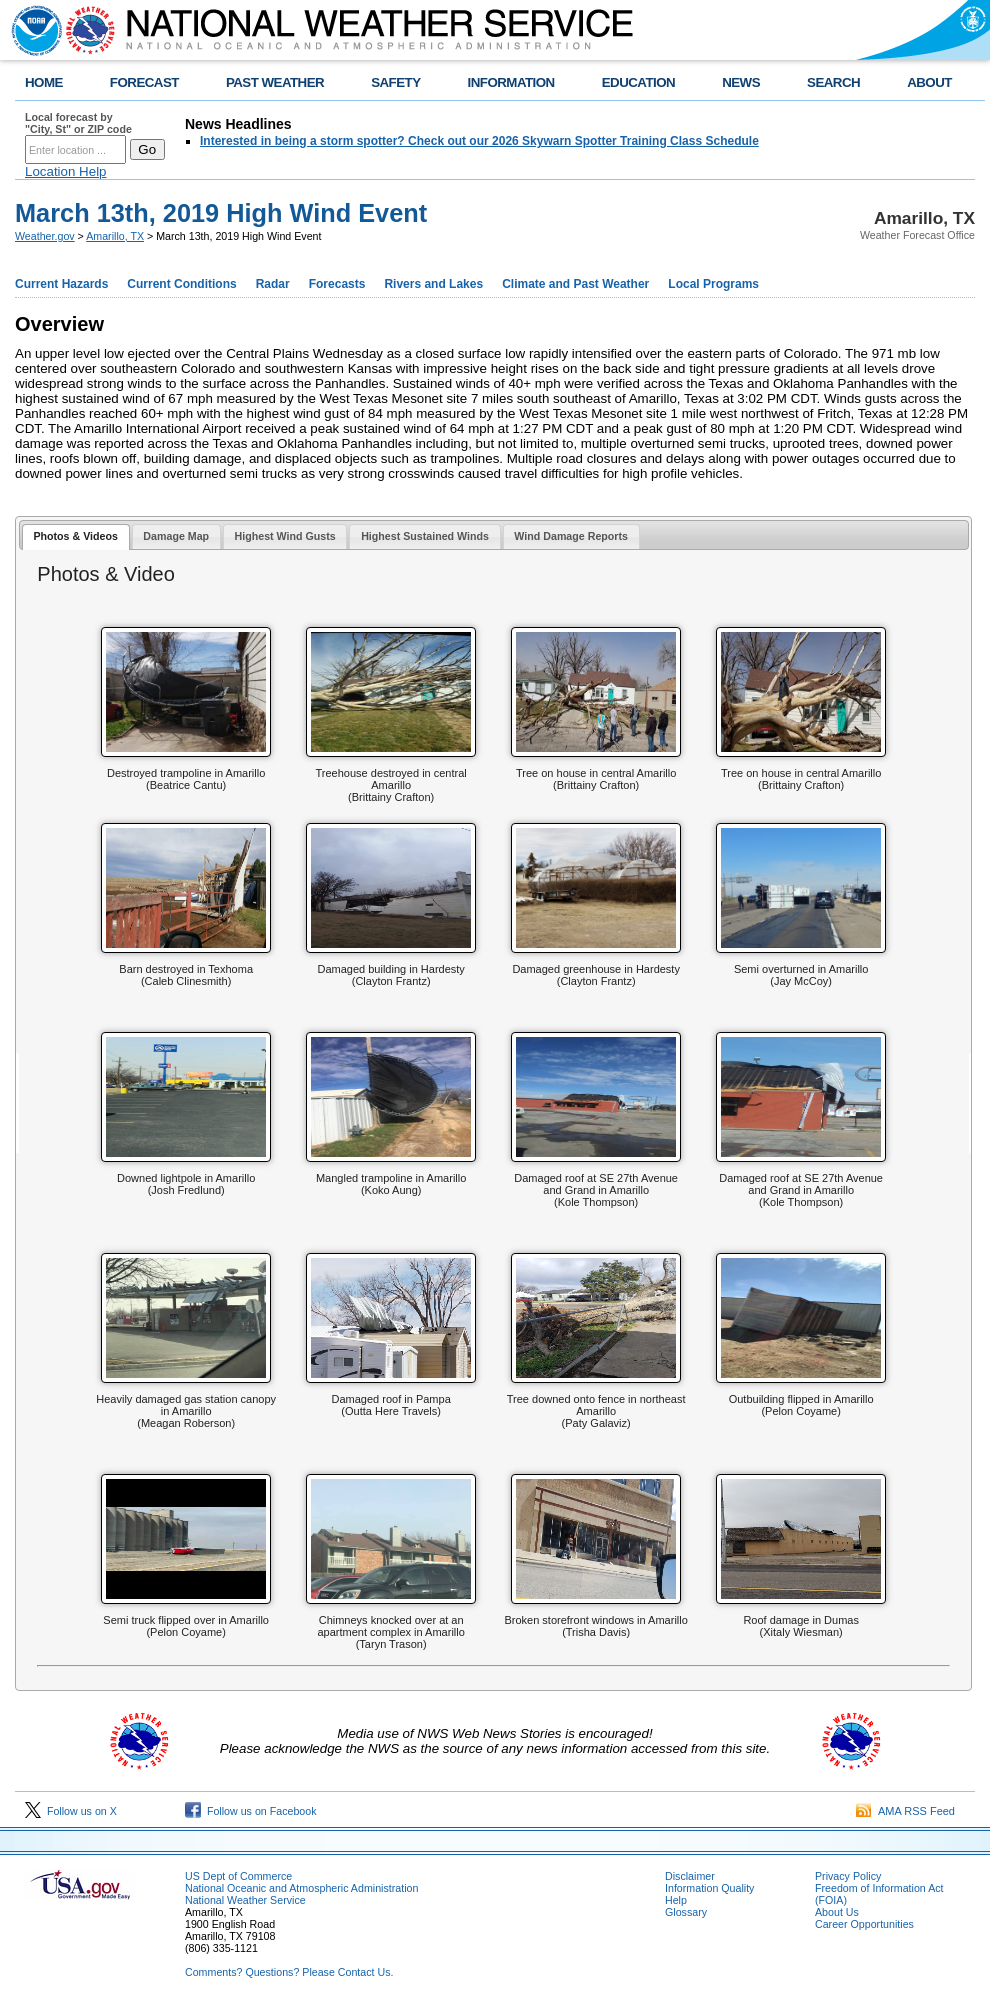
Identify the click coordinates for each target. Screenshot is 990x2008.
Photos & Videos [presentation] (75, 536)
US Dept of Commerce (238, 1876)
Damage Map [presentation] (176, 536)
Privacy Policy (848, 1876)
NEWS (741, 82)
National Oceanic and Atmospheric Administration (301, 1888)
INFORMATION (511, 82)
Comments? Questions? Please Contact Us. (289, 1972)
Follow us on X (71, 1811)
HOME (44, 82)
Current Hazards (61, 284)
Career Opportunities (864, 1924)
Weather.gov (45, 236)
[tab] (76, 537)
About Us (837, 1912)
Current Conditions (181, 284)
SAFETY (395, 82)
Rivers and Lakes (433, 284)
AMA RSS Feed (905, 1811)
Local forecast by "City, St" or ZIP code (78, 123)
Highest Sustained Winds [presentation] (425, 536)
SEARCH (833, 82)
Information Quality (709, 1888)
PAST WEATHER (275, 82)
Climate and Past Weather (575, 284)
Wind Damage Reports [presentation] (571, 536)
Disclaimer (690, 1876)
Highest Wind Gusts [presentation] (285, 536)
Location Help (66, 171)
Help (676, 1900)
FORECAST (144, 82)
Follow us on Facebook (251, 1811)
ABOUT (929, 82)
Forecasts (337, 284)
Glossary (686, 1912)
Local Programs (713, 284)
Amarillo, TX (115, 236)
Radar (273, 284)
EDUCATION (638, 82)
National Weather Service (245, 1900)
